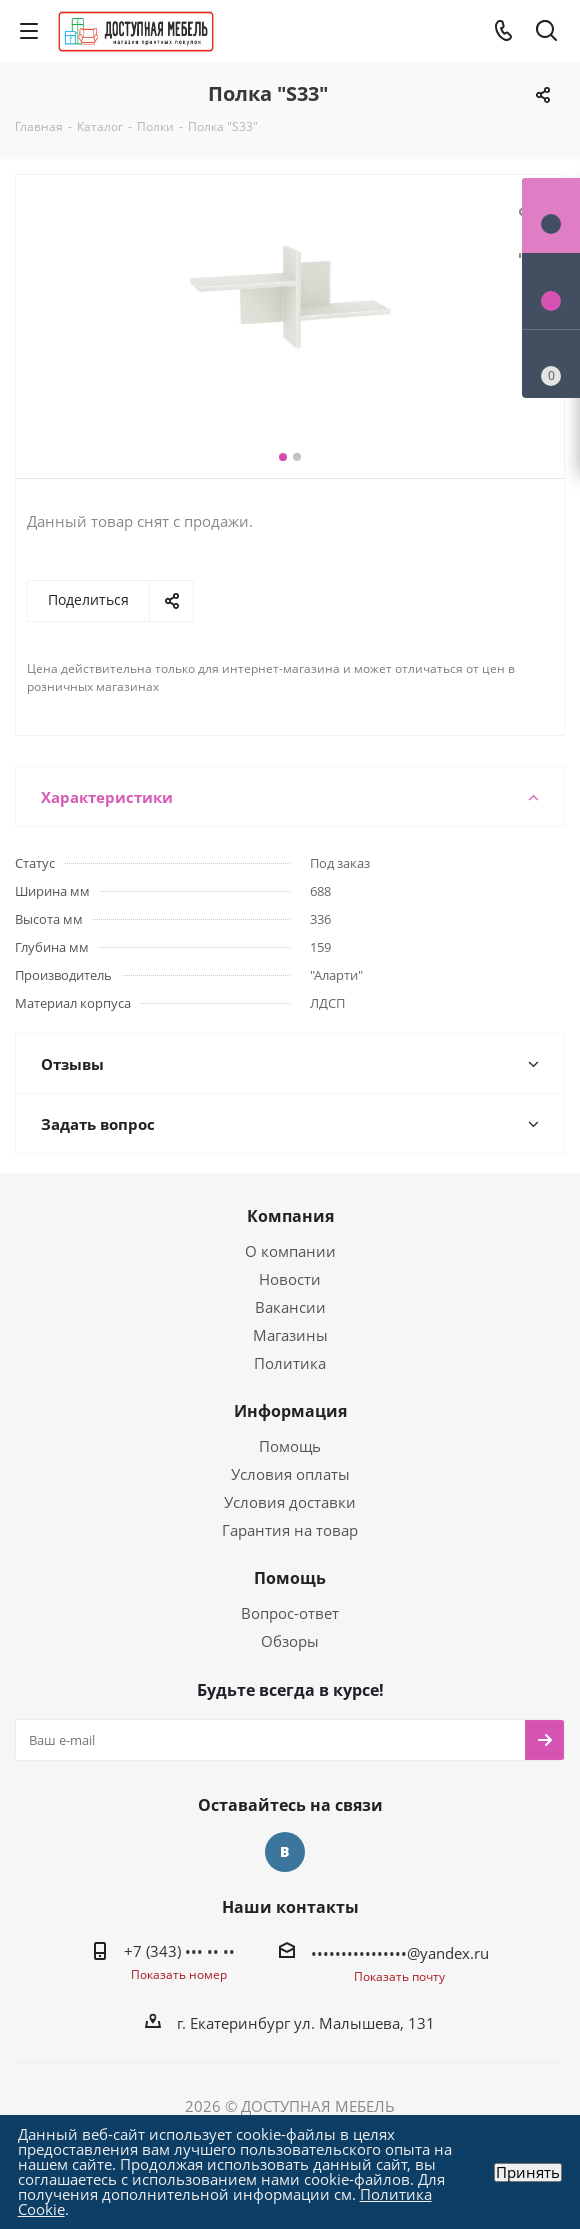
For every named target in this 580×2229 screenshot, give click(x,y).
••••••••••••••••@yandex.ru (400, 1953)
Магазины (290, 1335)
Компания (290, 1216)
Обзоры (290, 1641)
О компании (290, 1251)
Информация (290, 1411)
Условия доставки (290, 1502)
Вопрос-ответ (290, 1613)
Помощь (290, 1446)
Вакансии (290, 1307)
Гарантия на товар (290, 1530)
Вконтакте (285, 1852)
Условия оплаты (290, 1474)
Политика (290, 1363)
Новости (290, 1279)
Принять (528, 2172)
